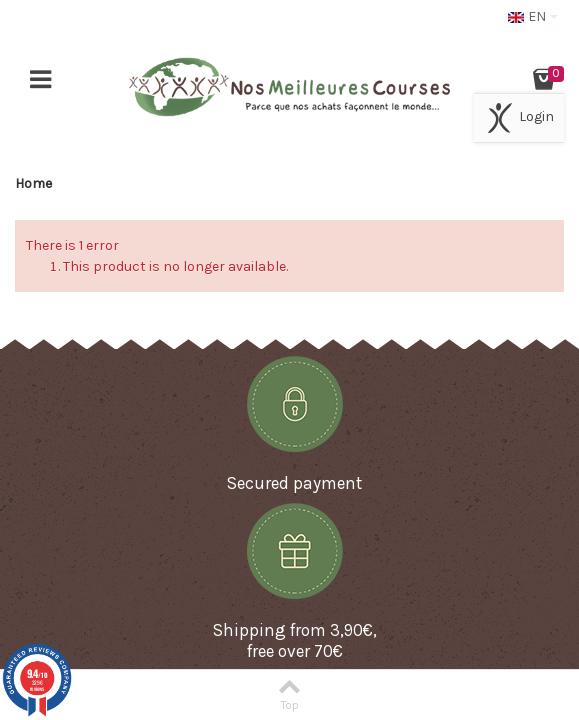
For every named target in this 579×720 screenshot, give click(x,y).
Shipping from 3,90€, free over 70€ (295, 640)
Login (519, 118)
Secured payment (294, 483)
